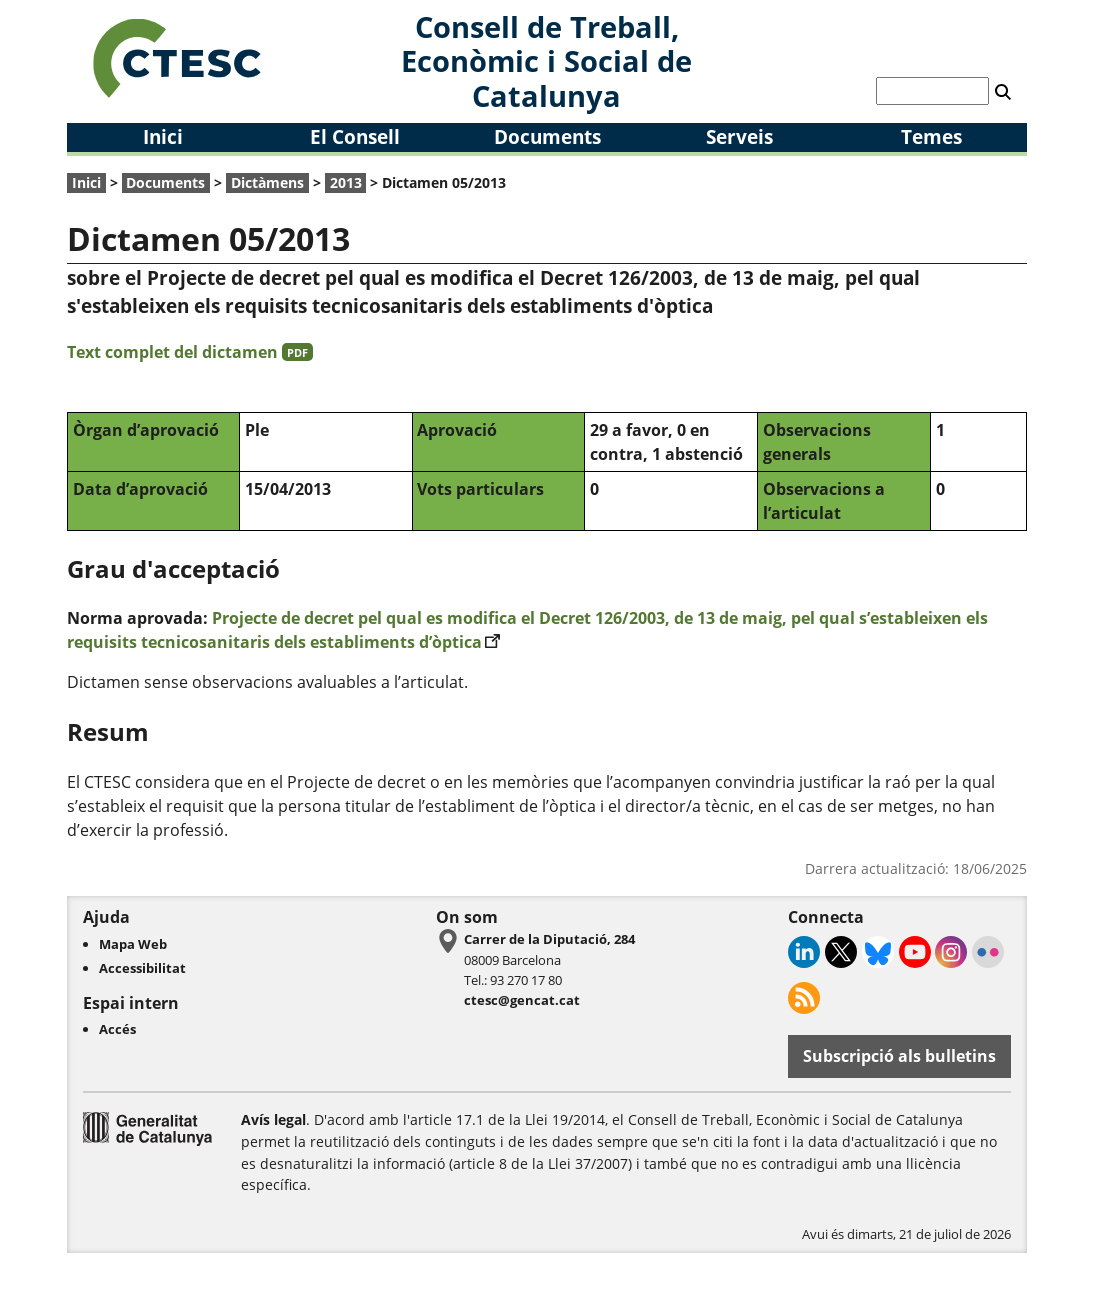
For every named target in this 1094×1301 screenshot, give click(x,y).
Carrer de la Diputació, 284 (549, 939)
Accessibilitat (142, 968)
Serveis (739, 136)
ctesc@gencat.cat (522, 1000)
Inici (163, 136)
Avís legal (273, 1119)
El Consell (355, 136)
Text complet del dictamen (190, 352)
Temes (931, 136)
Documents (547, 136)
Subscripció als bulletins (899, 1056)
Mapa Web (133, 944)
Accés (117, 1029)
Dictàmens (267, 182)
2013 (346, 182)
